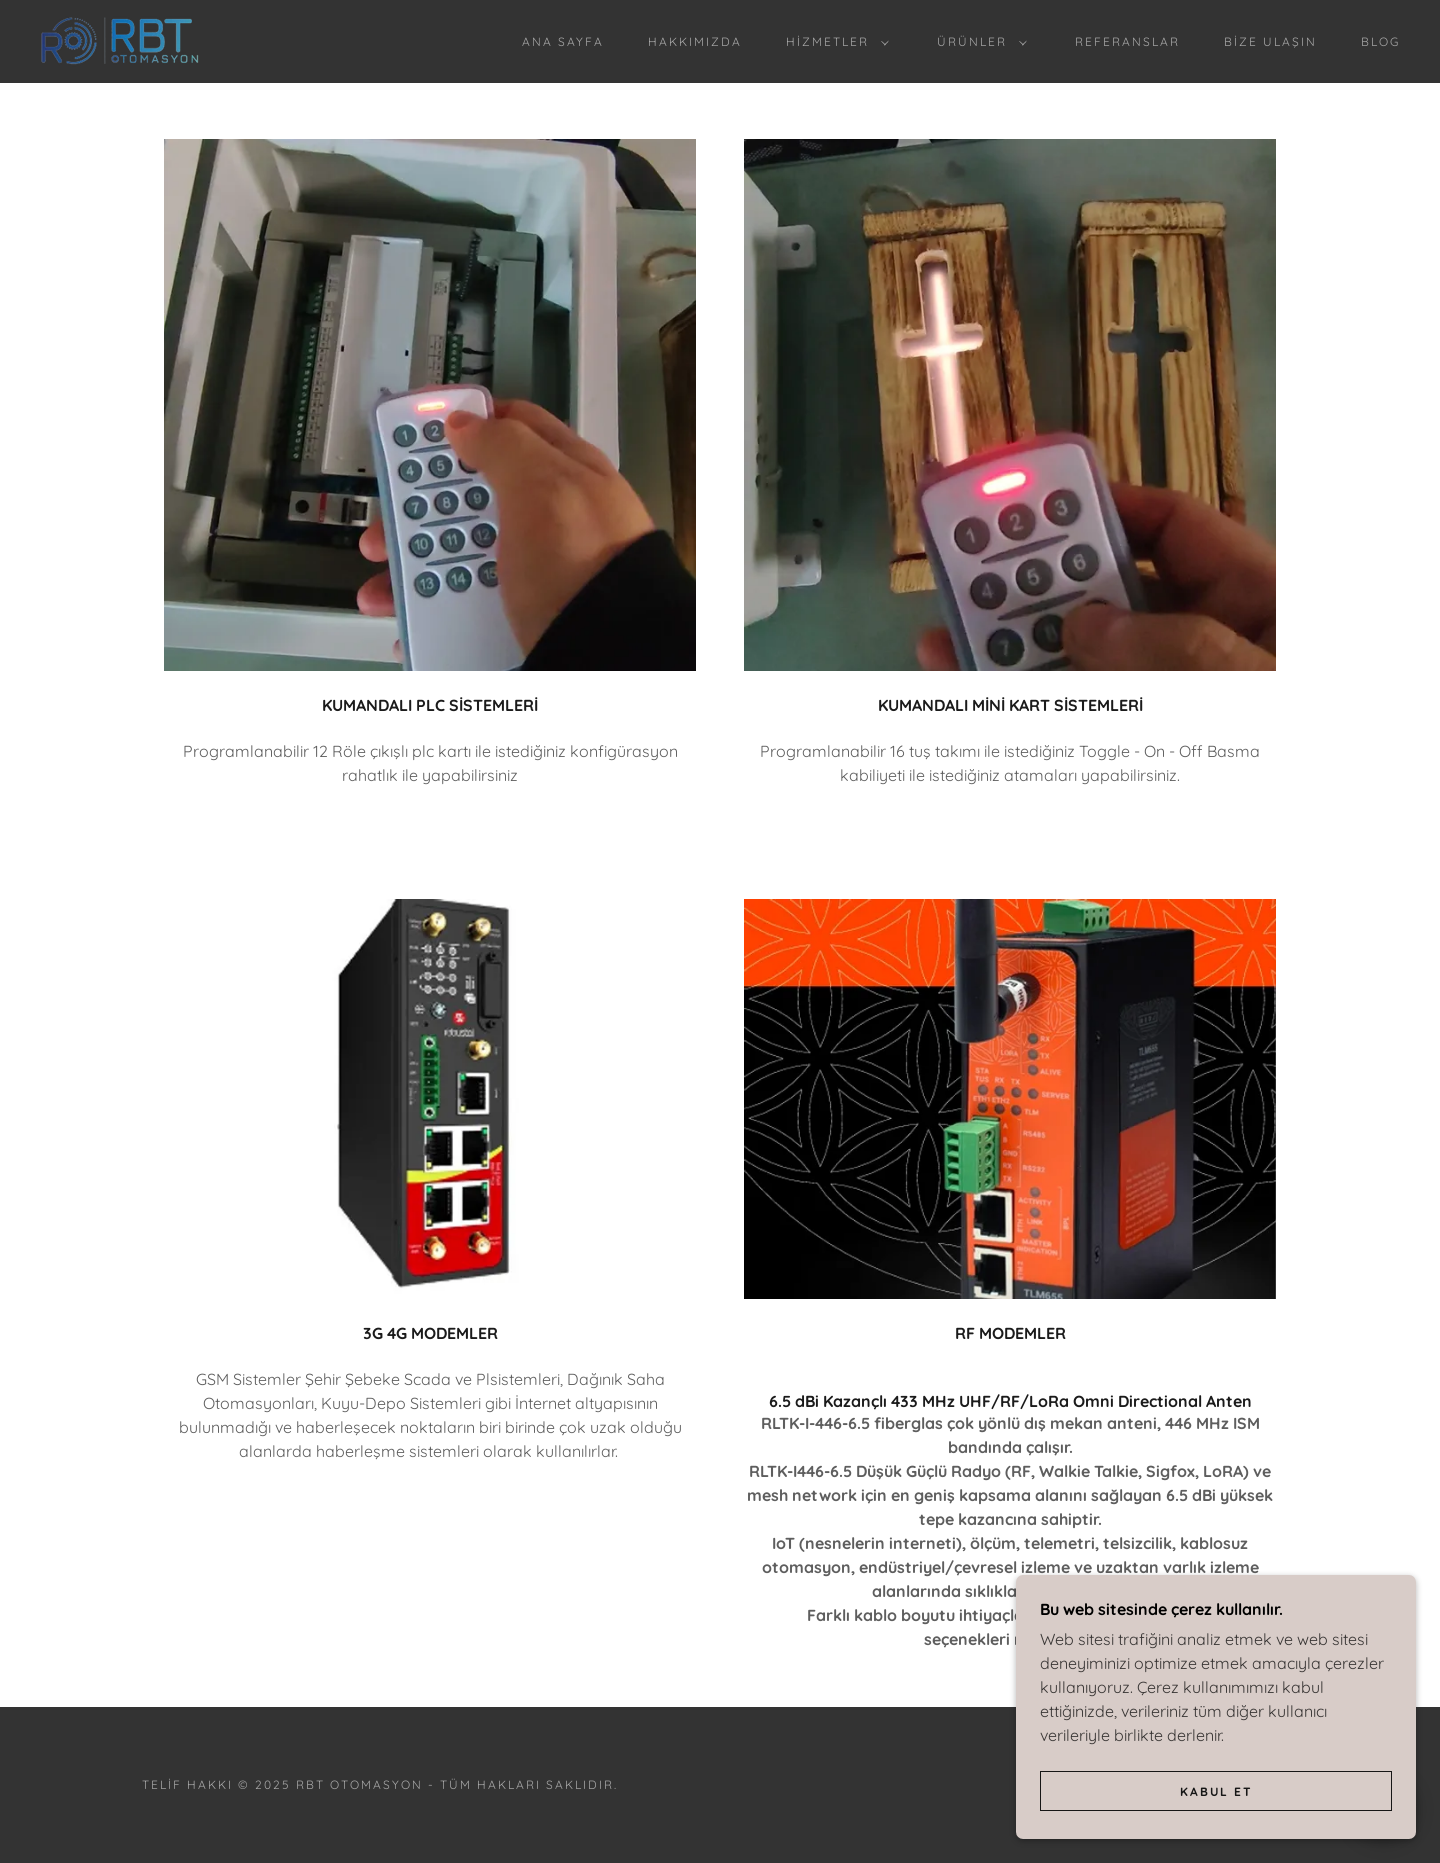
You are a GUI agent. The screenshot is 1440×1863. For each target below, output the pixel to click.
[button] (833, 42)
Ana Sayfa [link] (563, 41)
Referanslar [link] (1127, 41)
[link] (119, 40)
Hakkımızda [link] (695, 41)
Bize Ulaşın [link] (1270, 41)
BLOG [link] (1380, 41)
